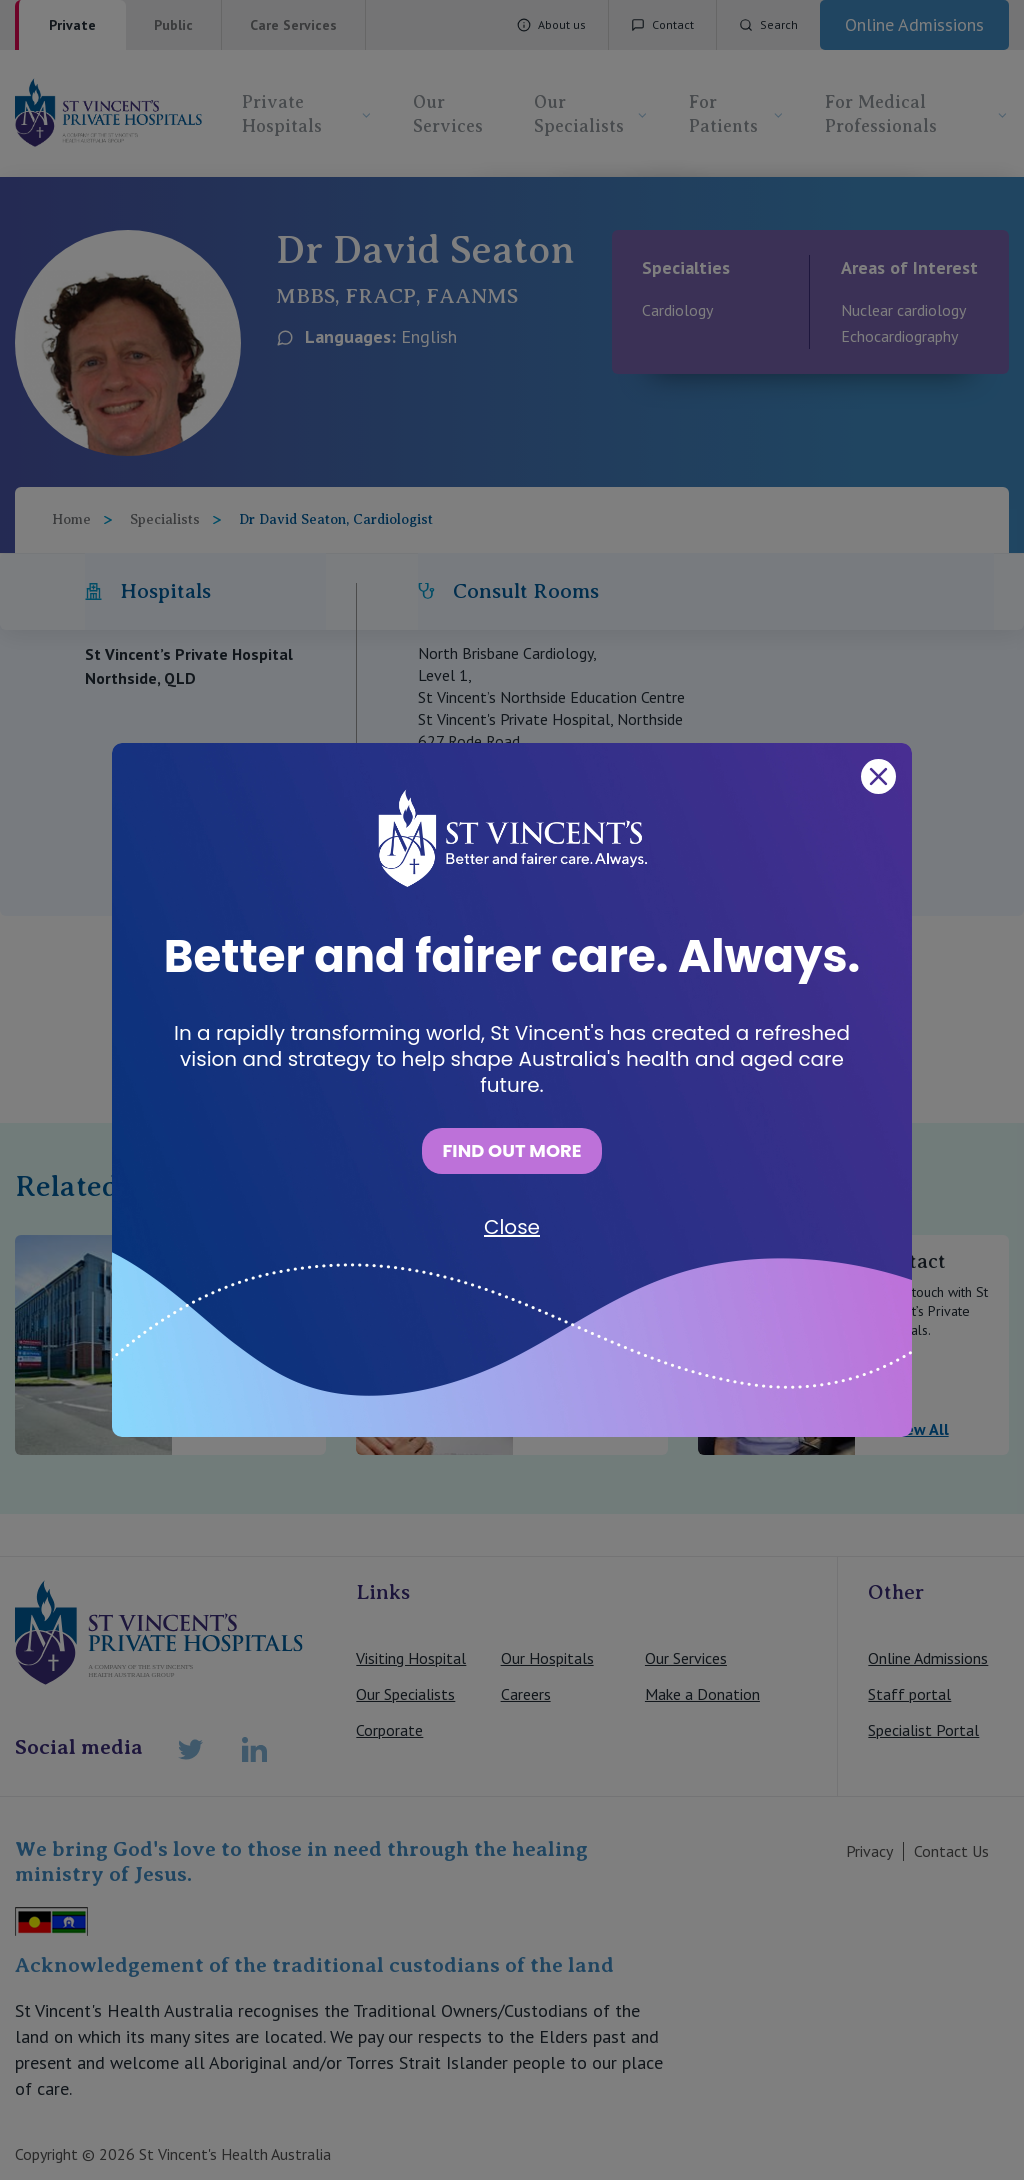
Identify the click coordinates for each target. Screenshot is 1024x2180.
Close (512, 1227)
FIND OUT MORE (511, 1150)
